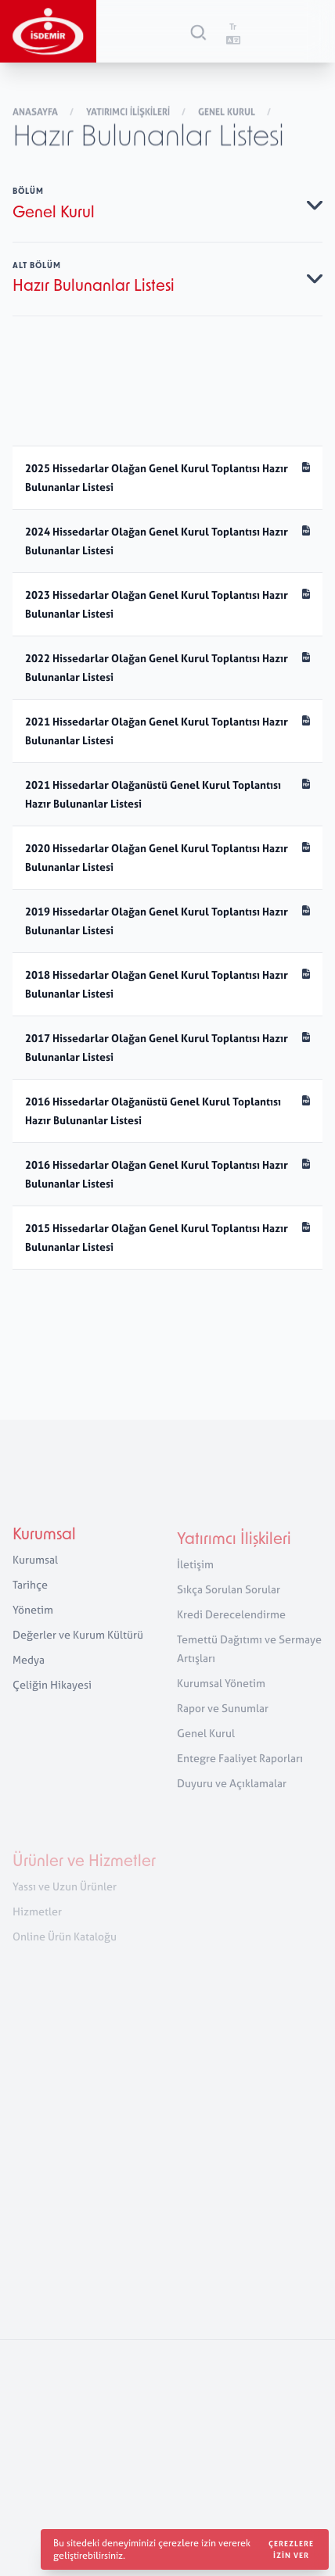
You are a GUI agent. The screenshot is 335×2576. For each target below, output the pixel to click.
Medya (29, 1670)
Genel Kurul (228, 113)
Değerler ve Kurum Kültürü (78, 1645)
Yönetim (33, 1620)
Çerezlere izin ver (291, 2549)
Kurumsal (44, 1546)
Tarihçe (30, 1595)
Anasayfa (36, 113)
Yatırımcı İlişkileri (129, 113)
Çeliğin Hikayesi (52, 1695)
